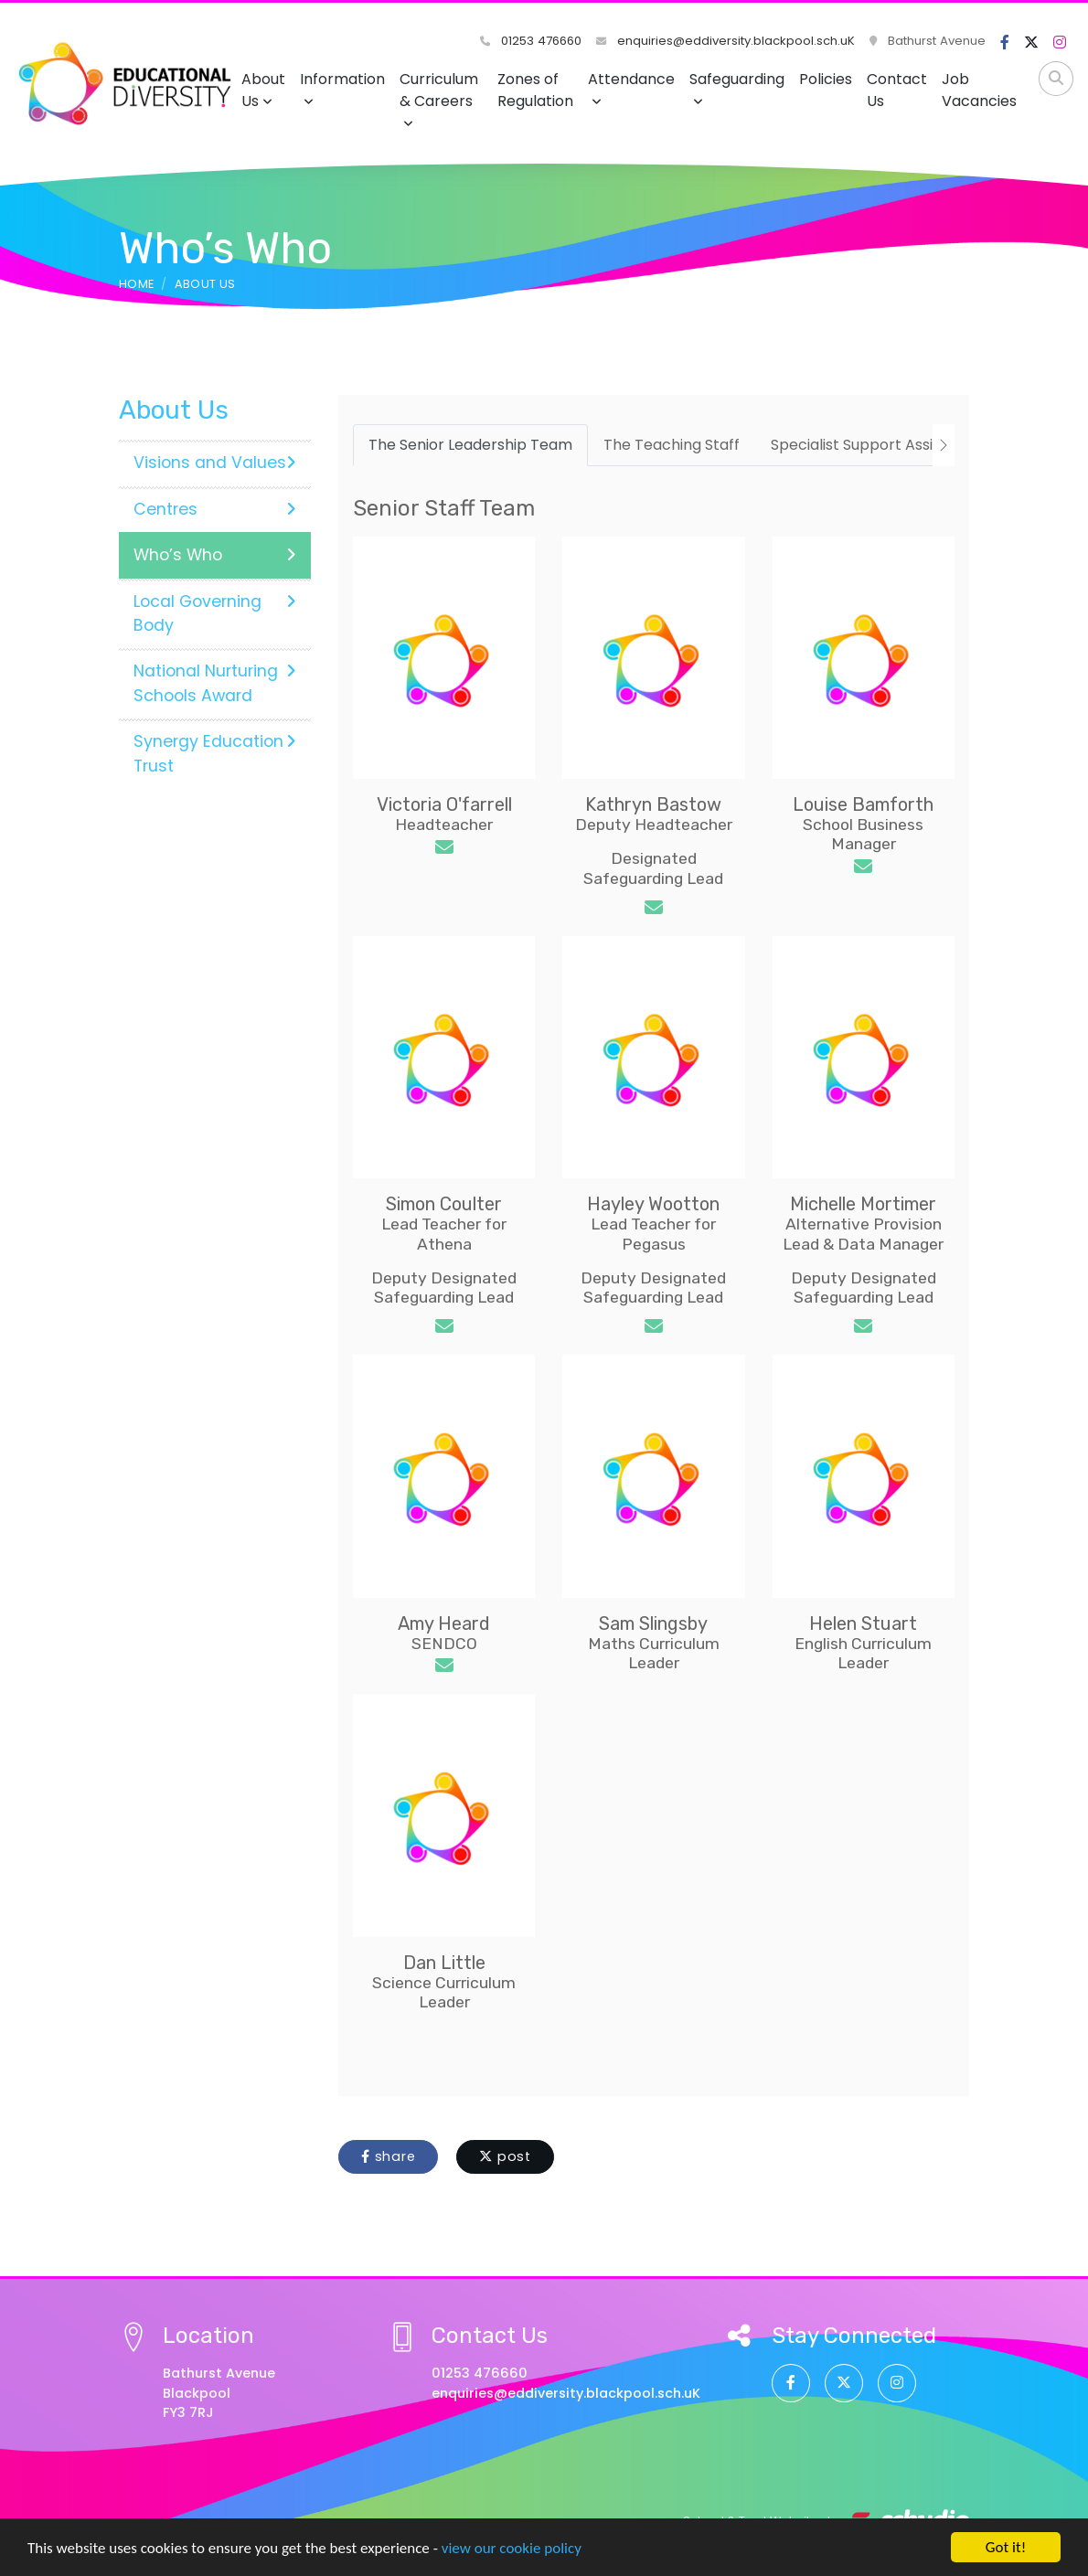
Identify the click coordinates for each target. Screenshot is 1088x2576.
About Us (263, 90)
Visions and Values (214, 463)
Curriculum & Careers (439, 99)
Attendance (631, 88)
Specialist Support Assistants (874, 444)
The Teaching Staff (671, 444)
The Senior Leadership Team (470, 444)
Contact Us (897, 90)
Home (136, 284)
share (388, 2156)
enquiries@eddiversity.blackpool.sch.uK (725, 40)
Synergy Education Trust (214, 753)
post (505, 2156)
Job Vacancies (979, 90)
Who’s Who (214, 555)
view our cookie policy (511, 2549)
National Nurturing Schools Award (214, 683)
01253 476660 (530, 40)
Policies (825, 79)
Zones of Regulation (535, 90)
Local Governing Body (214, 613)
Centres (214, 509)
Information (342, 88)
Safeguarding (736, 88)
